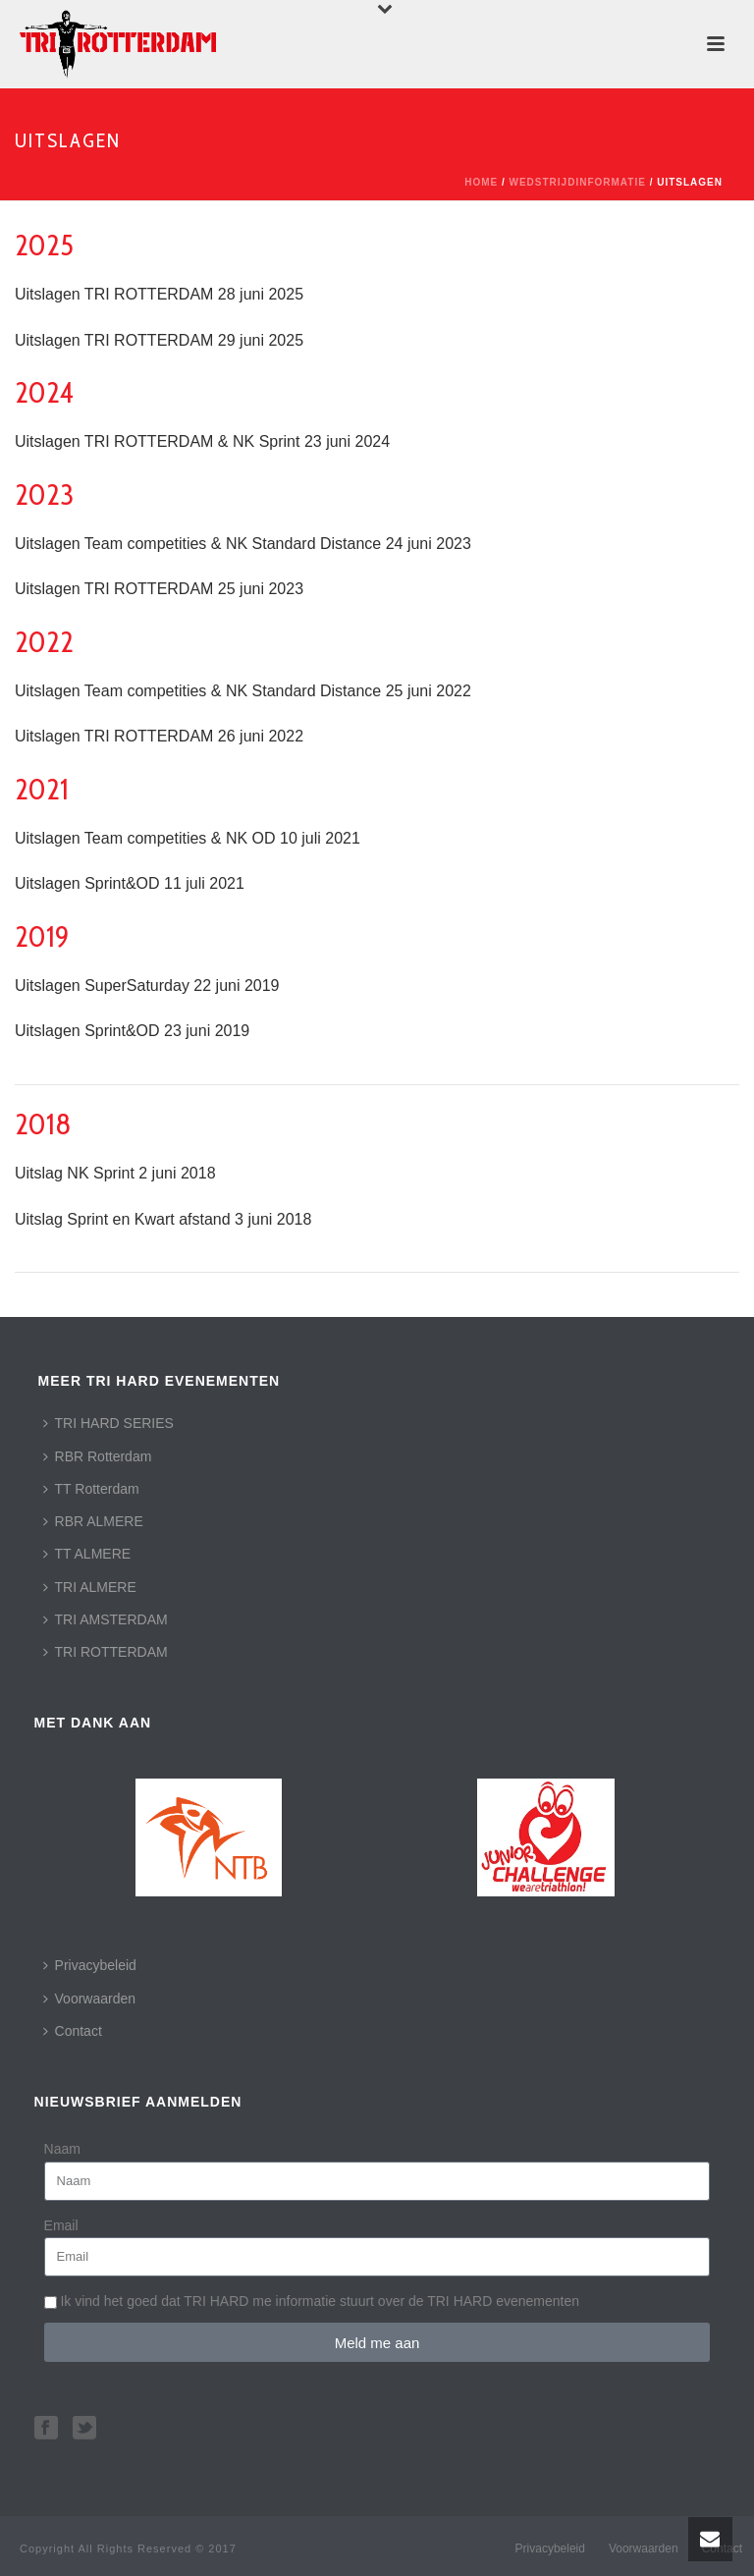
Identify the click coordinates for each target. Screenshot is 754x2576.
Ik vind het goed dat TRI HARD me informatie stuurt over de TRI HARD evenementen (319, 2301)
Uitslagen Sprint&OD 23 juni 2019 (132, 1030)
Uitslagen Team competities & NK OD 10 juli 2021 (187, 838)
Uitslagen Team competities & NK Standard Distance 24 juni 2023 (243, 543)
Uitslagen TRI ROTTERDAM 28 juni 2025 (159, 294)
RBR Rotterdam (97, 1456)
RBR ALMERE (93, 1521)
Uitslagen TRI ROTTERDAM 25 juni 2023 (159, 588)
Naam (62, 2149)
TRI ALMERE (89, 1587)
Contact (72, 2031)
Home (481, 182)
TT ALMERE (87, 1554)
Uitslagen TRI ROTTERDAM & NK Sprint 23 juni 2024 (202, 441)
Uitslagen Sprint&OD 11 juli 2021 (129, 883)
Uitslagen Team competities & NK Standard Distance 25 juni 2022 (243, 691)
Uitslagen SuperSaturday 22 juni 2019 (147, 985)
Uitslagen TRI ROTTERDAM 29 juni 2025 (159, 340)
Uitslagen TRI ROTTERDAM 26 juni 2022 (159, 736)
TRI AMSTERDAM (105, 1619)
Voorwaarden (89, 1998)
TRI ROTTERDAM (105, 1652)
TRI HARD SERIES (108, 1423)
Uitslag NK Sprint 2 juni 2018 (115, 1173)
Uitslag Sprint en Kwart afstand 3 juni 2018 (163, 1219)
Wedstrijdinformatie (578, 182)
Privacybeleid (89, 1965)
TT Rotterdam (91, 1489)
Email (61, 2225)
